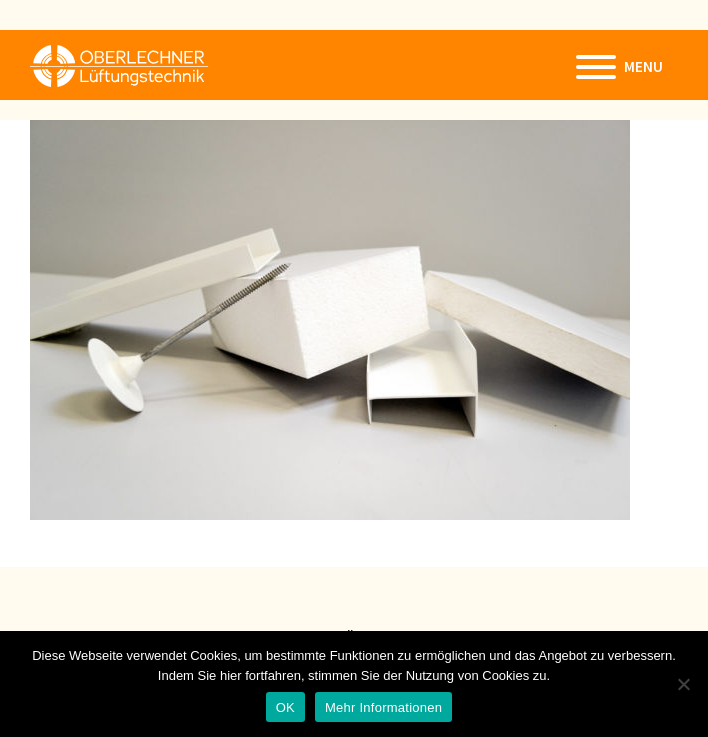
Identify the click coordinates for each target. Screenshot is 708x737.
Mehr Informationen (383, 707)
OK (285, 707)
